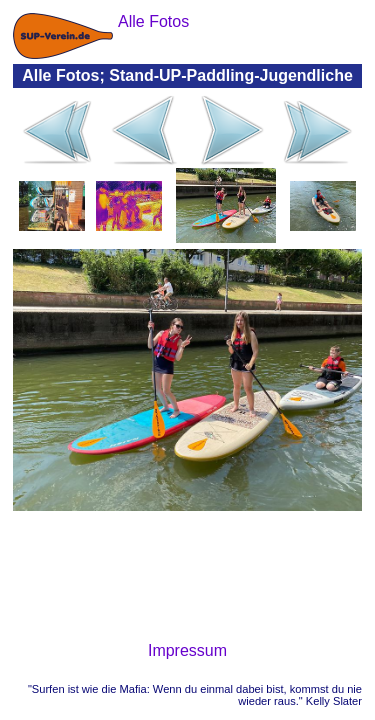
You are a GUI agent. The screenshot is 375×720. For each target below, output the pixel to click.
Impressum (187, 650)
